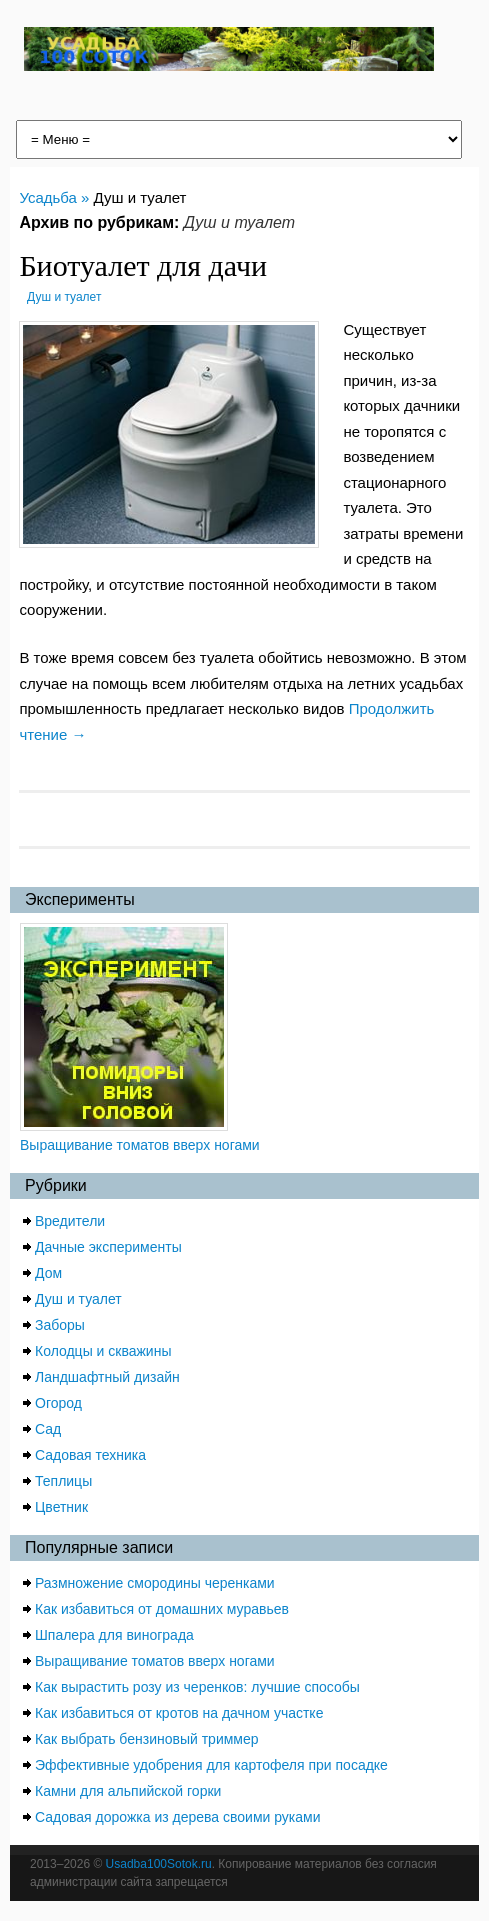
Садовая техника (90, 1455)
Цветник (61, 1507)
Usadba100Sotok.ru (159, 1864)
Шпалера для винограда (114, 1635)
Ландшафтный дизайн (107, 1377)
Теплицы (63, 1481)
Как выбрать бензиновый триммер (147, 1739)
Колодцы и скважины (103, 1351)
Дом (48, 1273)
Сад (48, 1429)
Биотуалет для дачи (143, 265)
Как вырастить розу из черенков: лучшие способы (197, 1687)
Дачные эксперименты (108, 1247)
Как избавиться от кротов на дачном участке (179, 1713)
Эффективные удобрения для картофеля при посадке (211, 1765)
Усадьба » (56, 197)
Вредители (70, 1221)
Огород (58, 1403)
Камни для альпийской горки (128, 1791)
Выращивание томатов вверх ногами (140, 1145)
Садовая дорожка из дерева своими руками (178, 1817)
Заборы (60, 1325)
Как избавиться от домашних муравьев (162, 1609)
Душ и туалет (64, 297)
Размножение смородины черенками (155, 1583)
